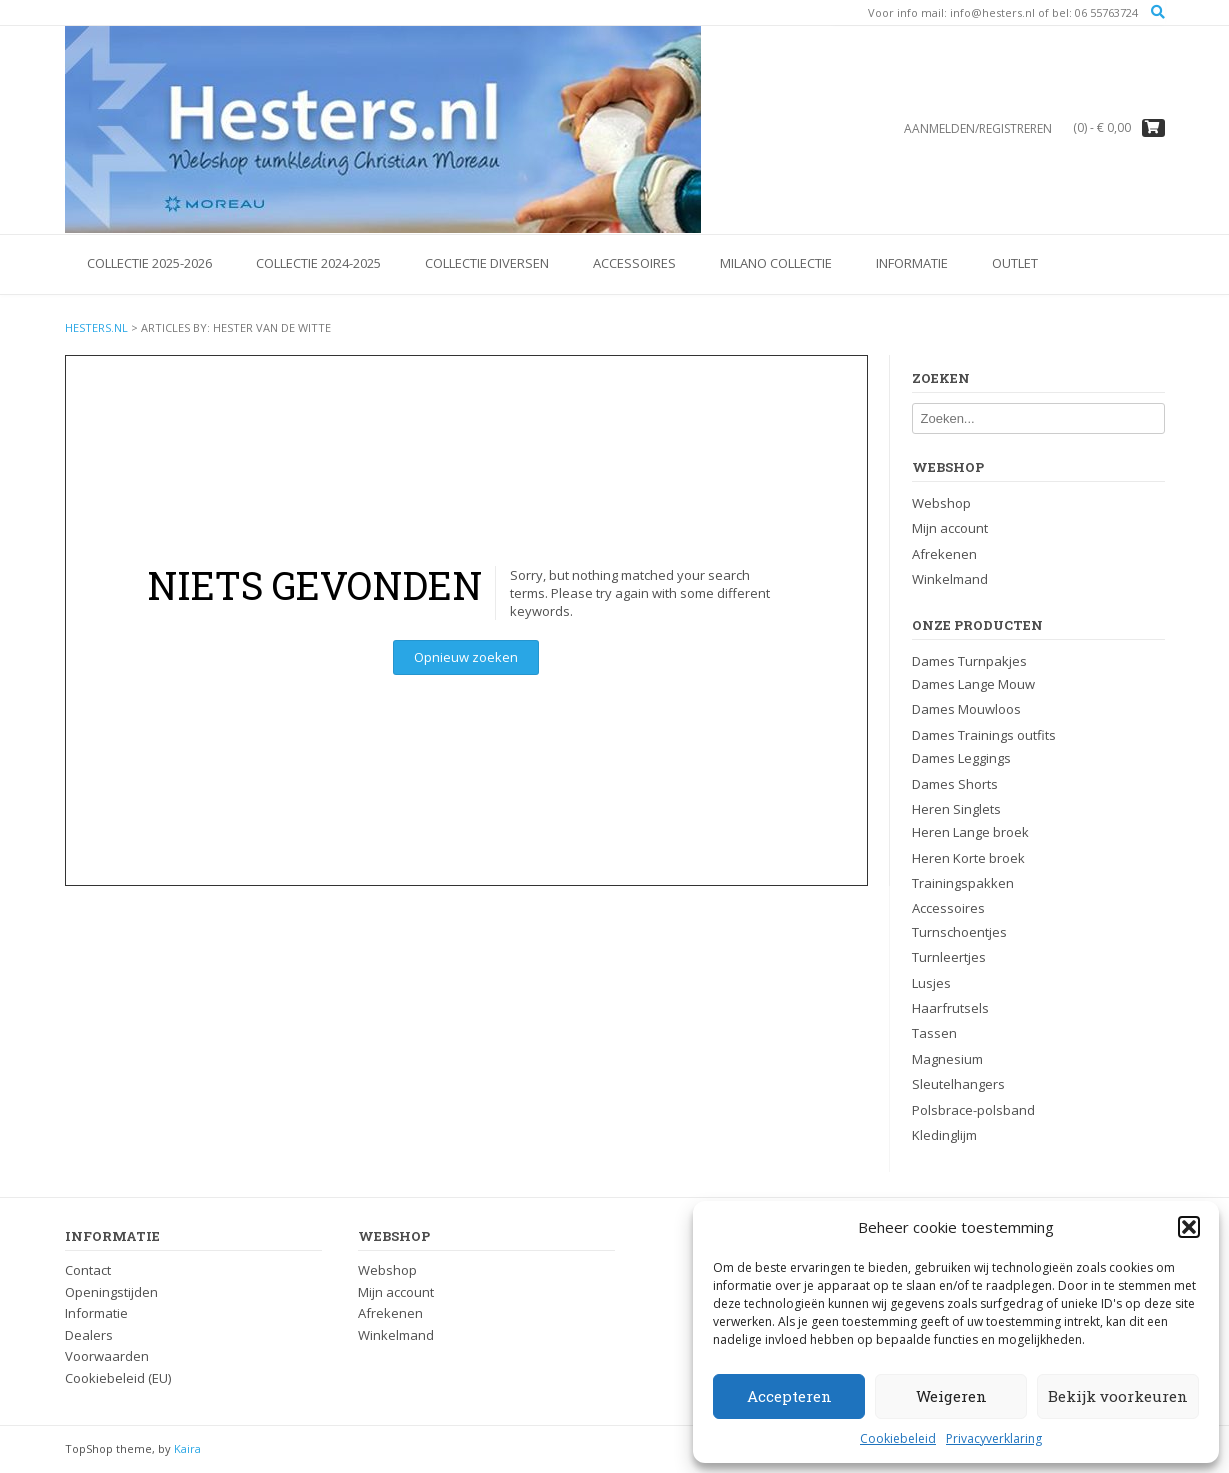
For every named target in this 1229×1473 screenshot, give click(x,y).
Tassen (934, 1033)
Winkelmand (950, 579)
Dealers (89, 1335)
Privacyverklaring (994, 1438)
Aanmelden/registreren (978, 128)
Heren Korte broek (968, 858)
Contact (88, 1270)
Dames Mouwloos (966, 709)
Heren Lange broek (970, 832)
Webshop (941, 503)
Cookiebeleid (898, 1438)
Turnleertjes (949, 957)
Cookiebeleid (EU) (118, 1378)
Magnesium (947, 1059)
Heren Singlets (956, 809)
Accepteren (789, 1396)
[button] (1189, 1227)
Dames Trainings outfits (984, 735)
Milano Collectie (776, 263)
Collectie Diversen (487, 263)
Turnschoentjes (959, 932)
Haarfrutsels (950, 1008)
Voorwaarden (107, 1356)
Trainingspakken (963, 883)
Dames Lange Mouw (973, 684)
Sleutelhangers (958, 1084)
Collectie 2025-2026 (149, 263)
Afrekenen (944, 554)
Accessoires (634, 263)
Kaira (187, 1448)
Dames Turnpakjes (969, 661)
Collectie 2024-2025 (318, 263)
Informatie (912, 263)
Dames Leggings (961, 758)
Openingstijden (111, 1292)
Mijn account (950, 528)
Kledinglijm (944, 1135)
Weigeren (951, 1396)
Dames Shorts (955, 784)
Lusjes (931, 983)
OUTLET (1015, 263)
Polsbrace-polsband (973, 1110)
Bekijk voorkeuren (1118, 1396)
